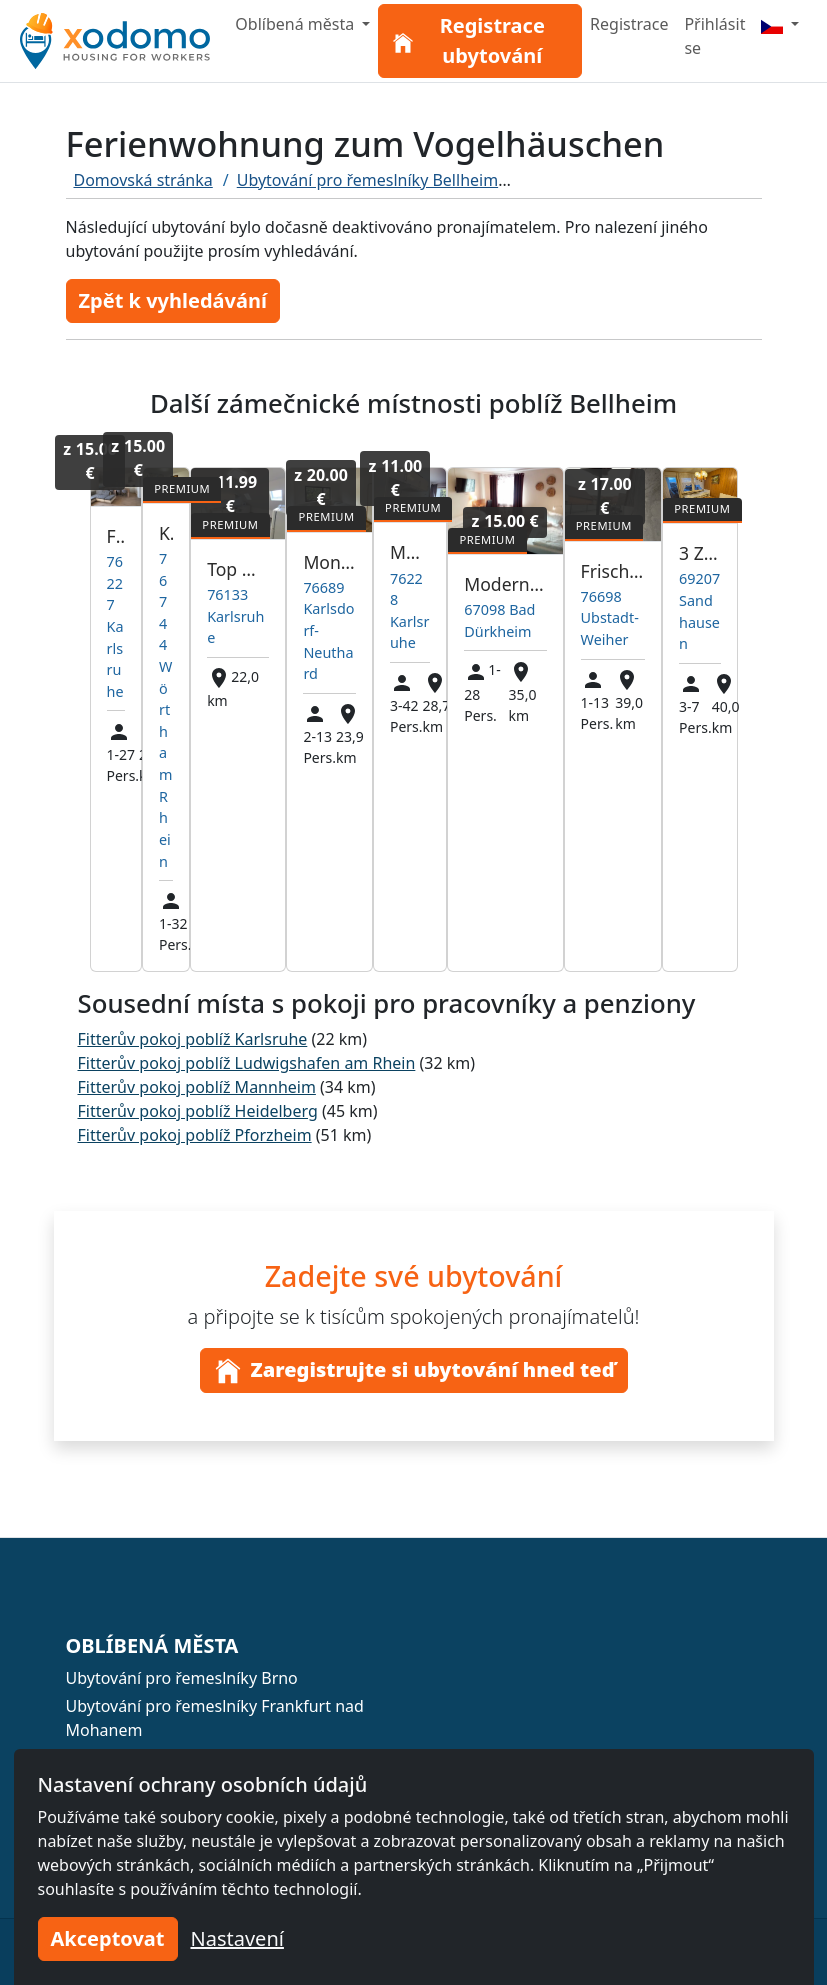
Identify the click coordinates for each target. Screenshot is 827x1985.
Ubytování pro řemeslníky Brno (182, 1678)
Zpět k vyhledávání (173, 300)
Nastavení (237, 1938)
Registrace (629, 24)
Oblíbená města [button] (296, 24)
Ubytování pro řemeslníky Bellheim (367, 180)
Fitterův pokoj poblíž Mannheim (197, 1087)
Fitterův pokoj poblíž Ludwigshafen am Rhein (247, 1063)
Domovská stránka (143, 180)
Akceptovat (108, 1938)
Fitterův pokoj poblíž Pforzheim (195, 1135)
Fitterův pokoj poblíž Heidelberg (198, 1111)
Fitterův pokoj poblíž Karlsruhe (193, 1039)
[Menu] (780, 24)
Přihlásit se (714, 36)
